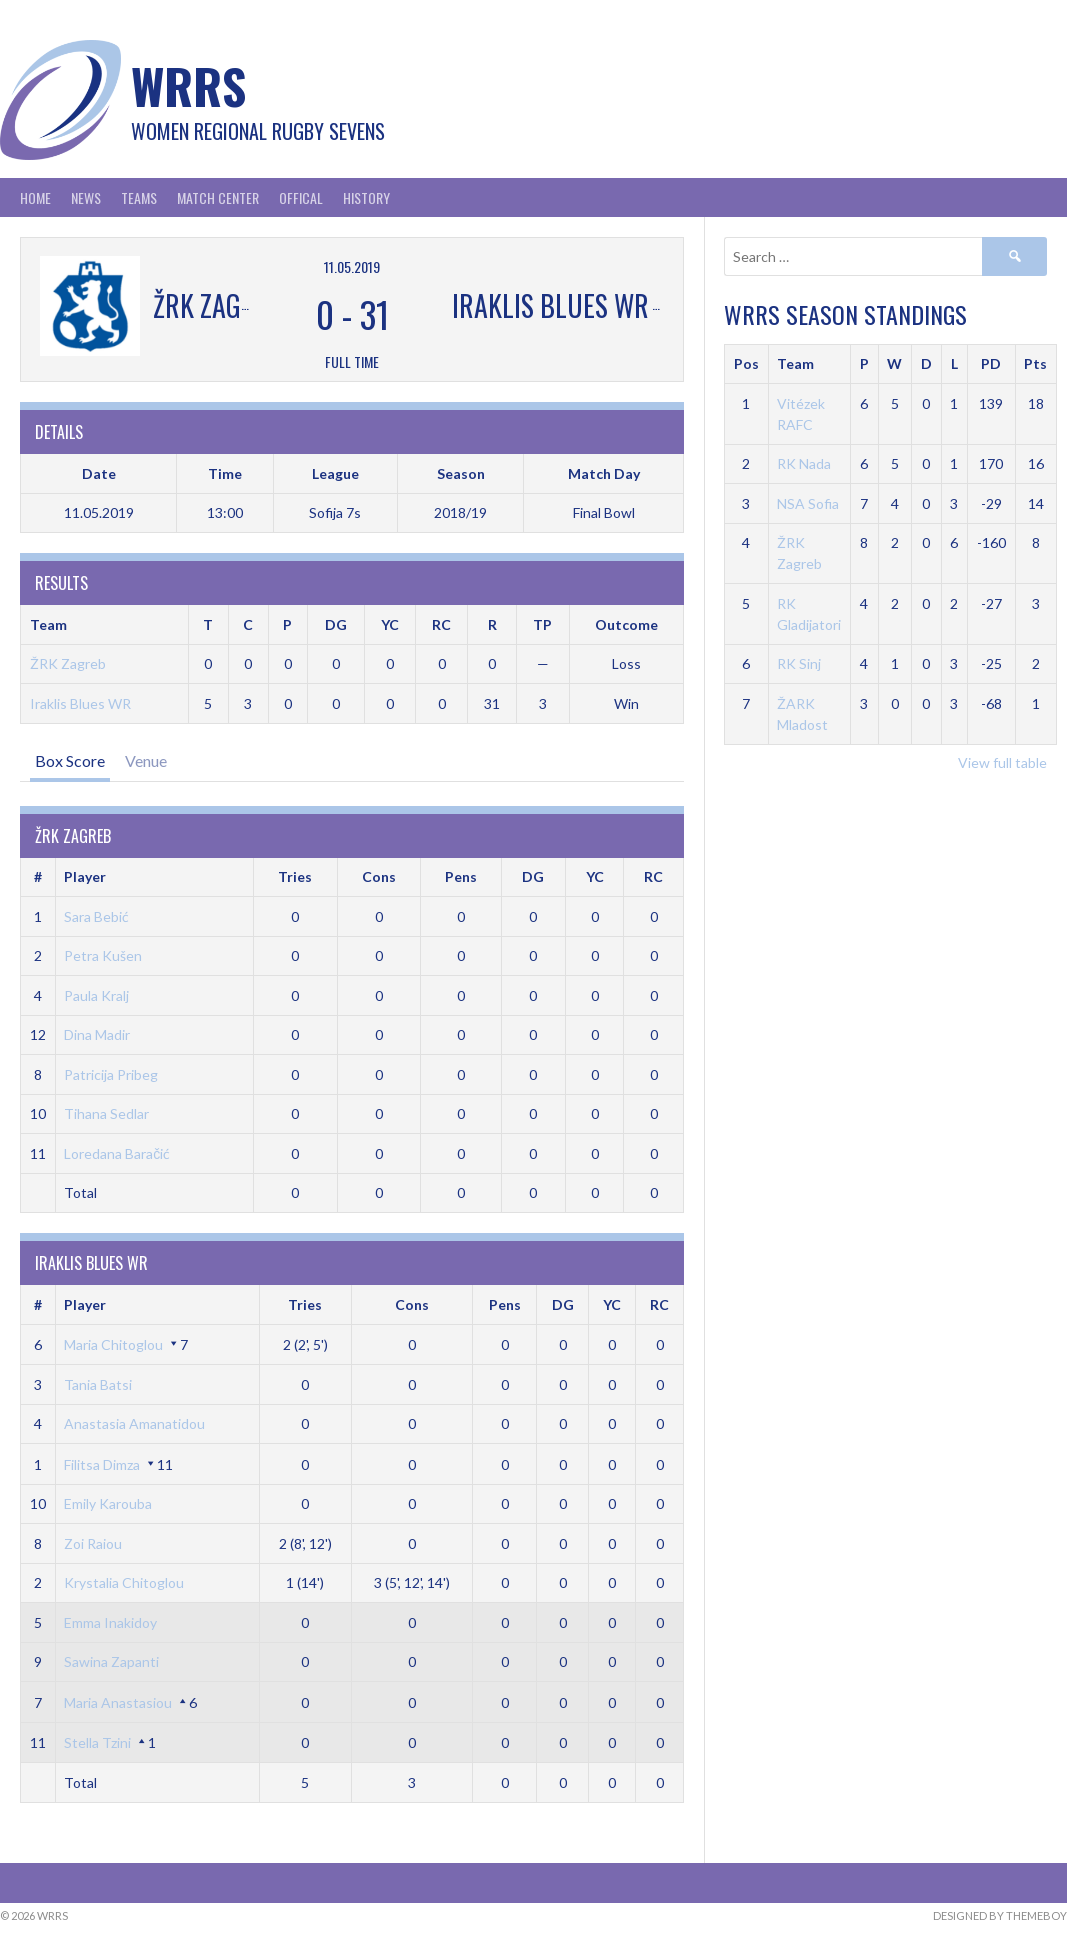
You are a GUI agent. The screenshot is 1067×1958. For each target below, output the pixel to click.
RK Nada (804, 463)
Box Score (70, 760)
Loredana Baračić (117, 1153)
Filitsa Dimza (102, 1464)
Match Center (218, 197)
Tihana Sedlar (106, 1113)
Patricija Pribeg (111, 1074)
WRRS (188, 85)
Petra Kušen (103, 955)
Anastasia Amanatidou (134, 1423)
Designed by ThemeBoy (1000, 1915)
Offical (301, 197)
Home (35, 197)
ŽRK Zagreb (68, 663)
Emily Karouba (108, 1503)
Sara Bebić (96, 916)
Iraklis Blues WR (80, 703)
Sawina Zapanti (111, 1661)
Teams (139, 197)
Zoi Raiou (93, 1543)
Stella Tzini (97, 1742)
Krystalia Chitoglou (124, 1582)
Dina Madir (97, 1034)
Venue (146, 760)
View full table (1002, 762)
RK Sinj (799, 663)
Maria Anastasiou (118, 1702)
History (366, 197)
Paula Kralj (96, 995)
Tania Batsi (98, 1384)
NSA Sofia (808, 503)
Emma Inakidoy (110, 1622)
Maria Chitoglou (113, 1344)
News (86, 197)
